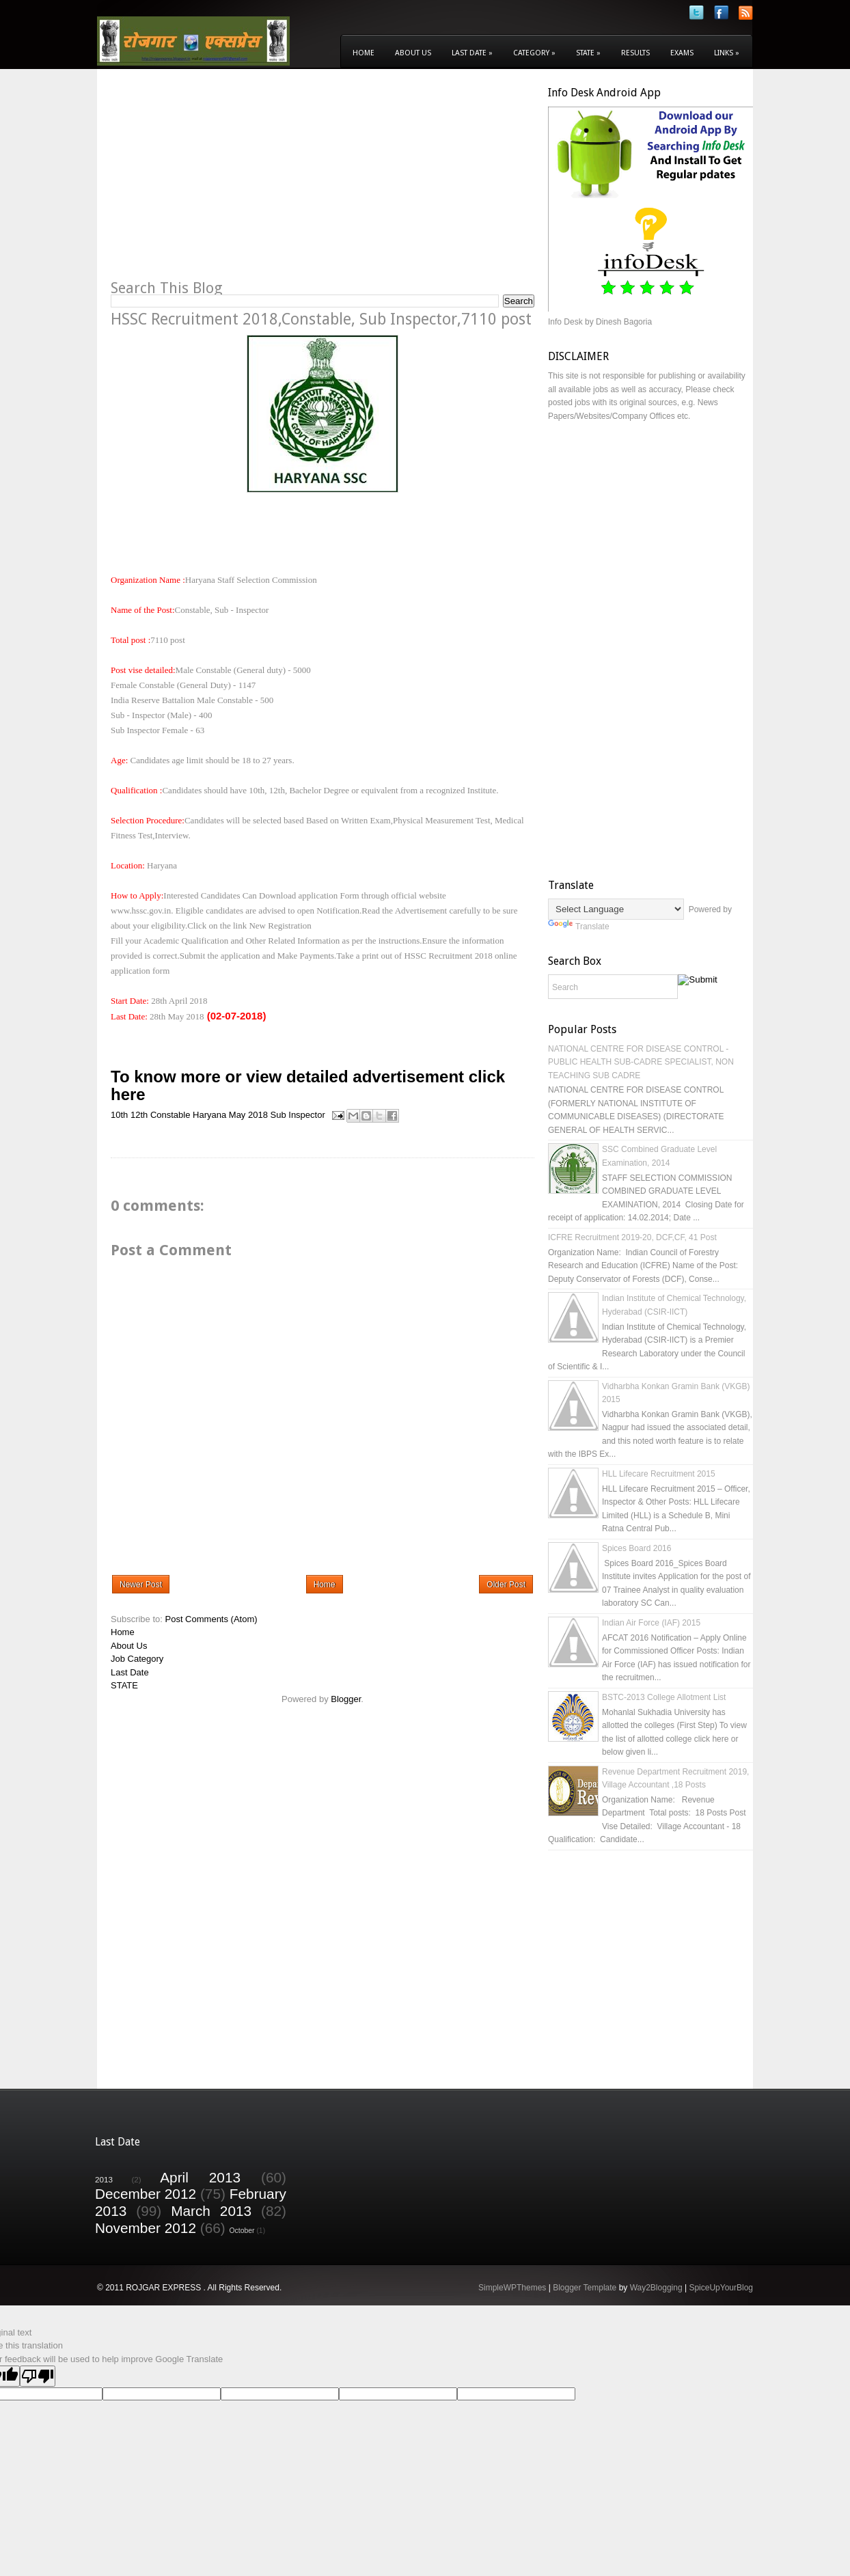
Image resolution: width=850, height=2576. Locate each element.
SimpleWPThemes (512, 2287)
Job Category (137, 1659)
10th (119, 1115)
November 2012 (145, 2228)
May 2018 (248, 1115)
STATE (124, 1685)
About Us (413, 53)
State (588, 53)
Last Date (472, 53)
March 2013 (211, 2211)
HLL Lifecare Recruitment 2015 (658, 1474)
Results (635, 53)
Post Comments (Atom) (211, 1619)
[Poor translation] (37, 2376)
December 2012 (145, 2194)
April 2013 (200, 2177)
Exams (682, 53)
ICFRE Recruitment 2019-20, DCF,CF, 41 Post (632, 1237)
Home (363, 53)
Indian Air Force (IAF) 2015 (651, 1623)
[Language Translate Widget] (616, 909)
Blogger (346, 1699)
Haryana (209, 1115)
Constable (170, 1115)
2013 (104, 2179)
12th (139, 1115)
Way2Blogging (656, 2287)
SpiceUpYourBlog (721, 2287)
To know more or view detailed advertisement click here (308, 1085)
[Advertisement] (225, 181)
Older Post (505, 1584)
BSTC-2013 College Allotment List (664, 1697)
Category (534, 53)
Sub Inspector (298, 1115)
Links (726, 53)
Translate (578, 926)
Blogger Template (584, 2287)
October (242, 2230)
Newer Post (141, 1584)
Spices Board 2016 (636, 1548)
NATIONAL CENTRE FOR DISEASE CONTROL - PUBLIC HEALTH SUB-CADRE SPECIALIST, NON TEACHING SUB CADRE (641, 1062)
